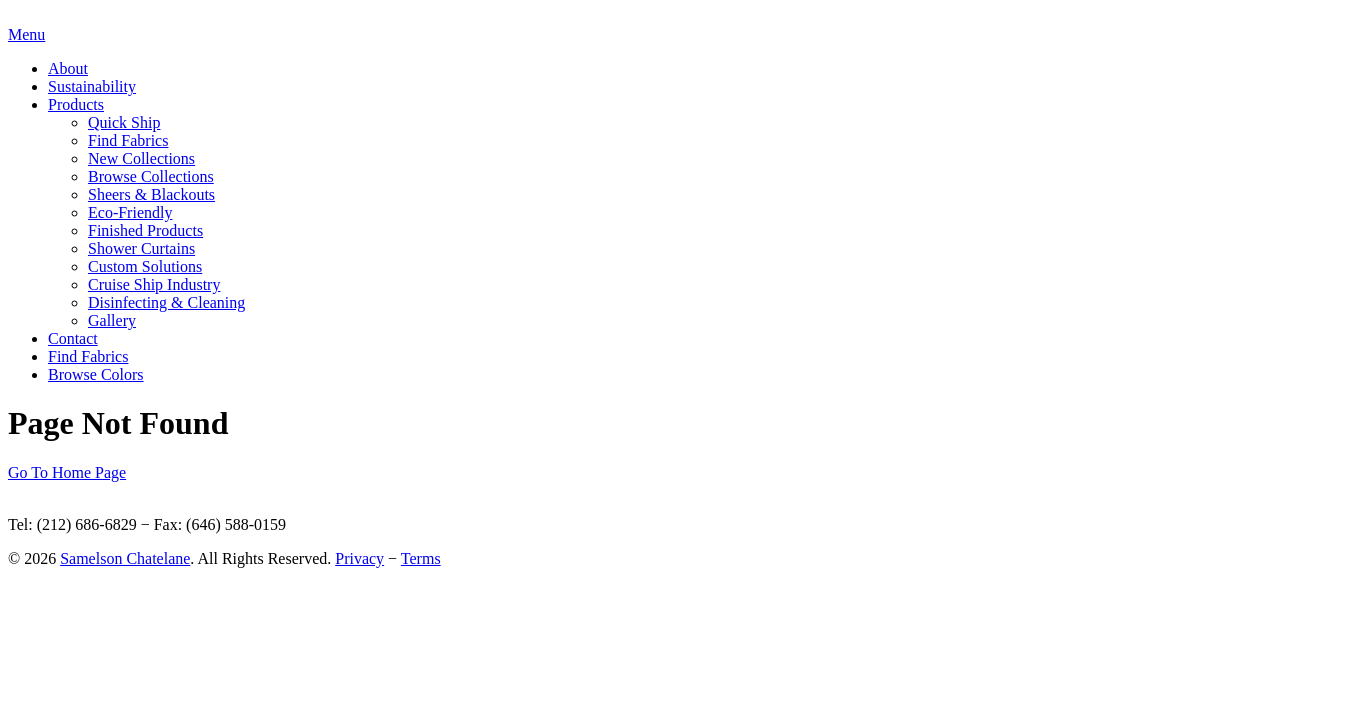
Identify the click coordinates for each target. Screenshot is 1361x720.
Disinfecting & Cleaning (166, 302)
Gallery (112, 320)
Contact (73, 338)
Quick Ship (124, 122)
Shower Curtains (141, 248)
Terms (421, 558)
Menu (26, 34)
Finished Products (145, 230)
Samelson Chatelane (125, 558)
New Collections (141, 158)
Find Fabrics (128, 140)
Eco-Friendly (130, 212)
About (68, 68)
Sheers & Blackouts (151, 194)
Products (76, 104)
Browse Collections (151, 176)
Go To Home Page (67, 472)
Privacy (359, 558)
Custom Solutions (145, 266)
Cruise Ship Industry (154, 284)
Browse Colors (96, 374)
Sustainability (92, 86)
